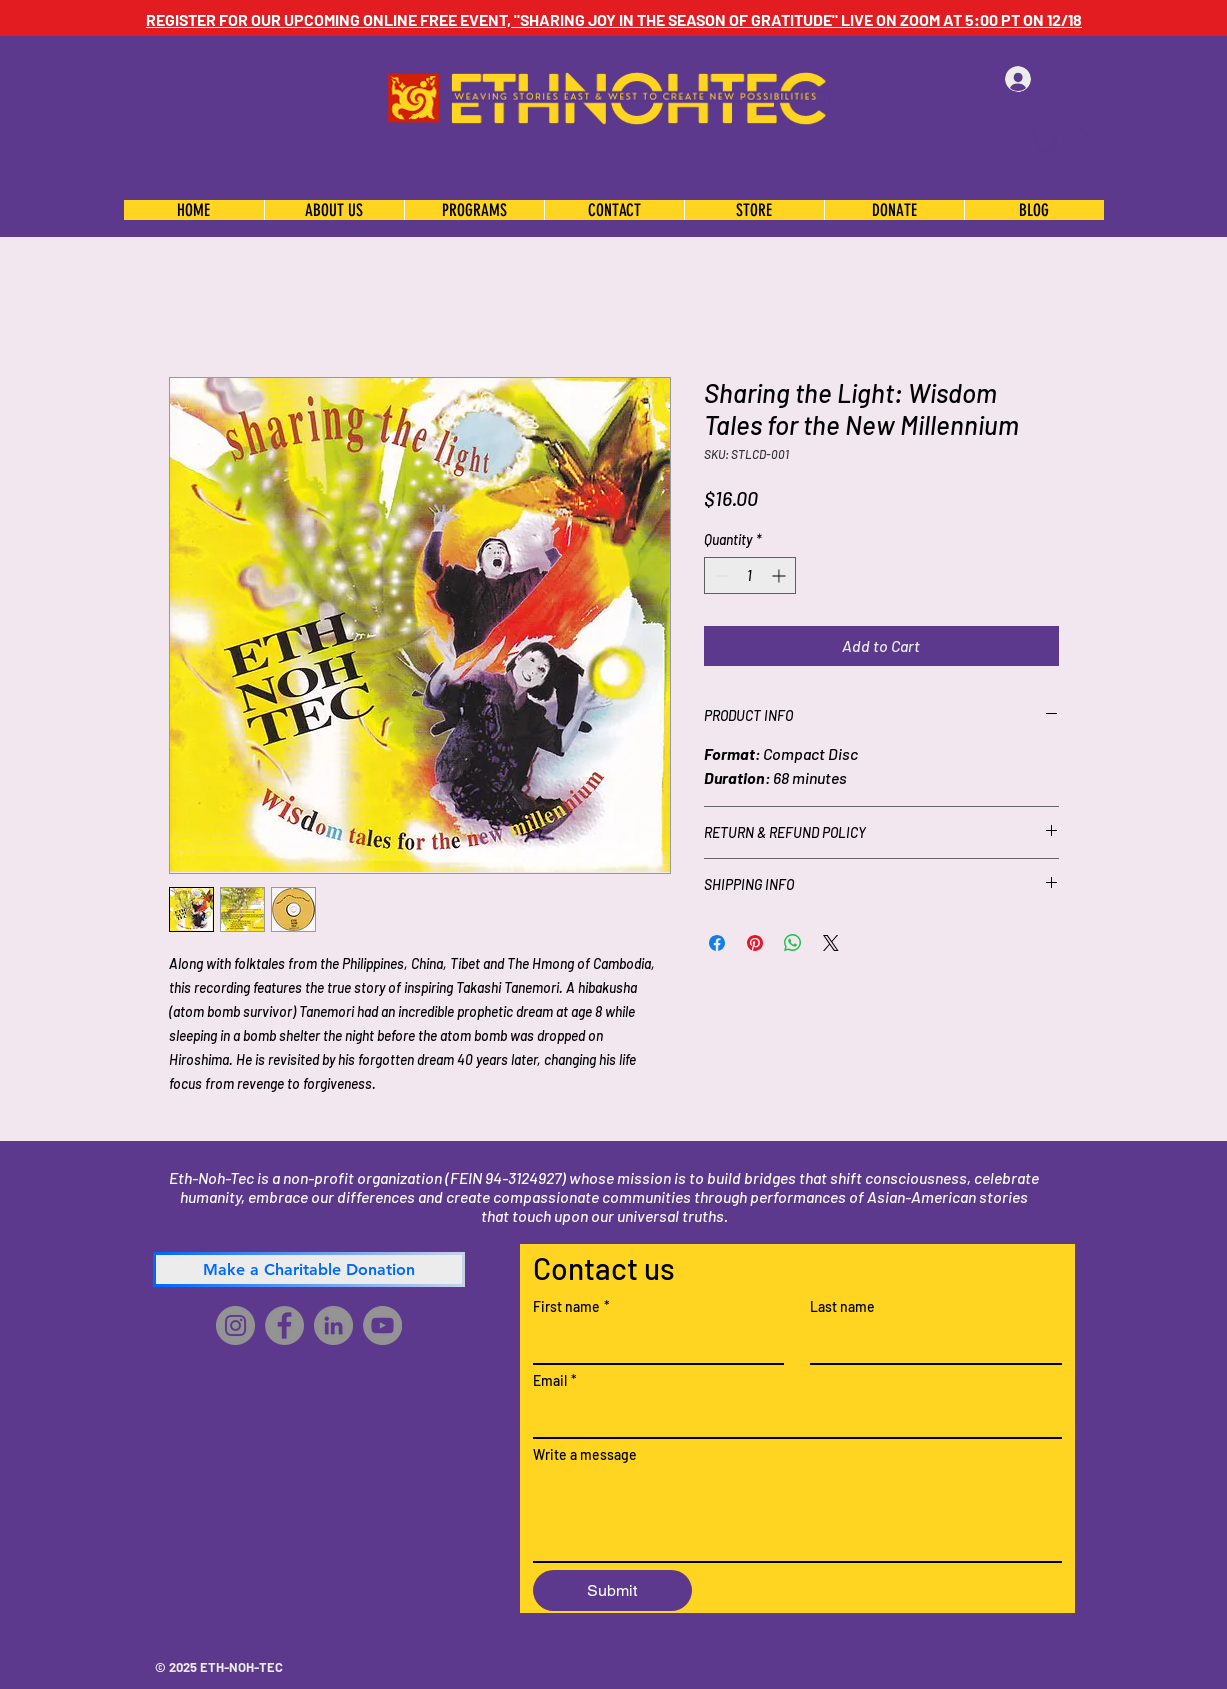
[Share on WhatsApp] (793, 943)
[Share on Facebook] (717, 943)
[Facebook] (284, 1325)
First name (571, 1306)
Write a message (585, 1454)
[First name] (653, 1343)
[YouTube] (382, 1325)
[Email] (791, 1417)
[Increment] (780, 575)
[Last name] (930, 1343)
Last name (842, 1306)
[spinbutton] (750, 575)
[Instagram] (235, 1325)
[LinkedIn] (333, 1325)
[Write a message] (797, 1516)
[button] (1057, 140)
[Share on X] (831, 943)
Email (555, 1380)
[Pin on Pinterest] (755, 943)
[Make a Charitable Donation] (309, 1269)
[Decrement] (719, 575)
